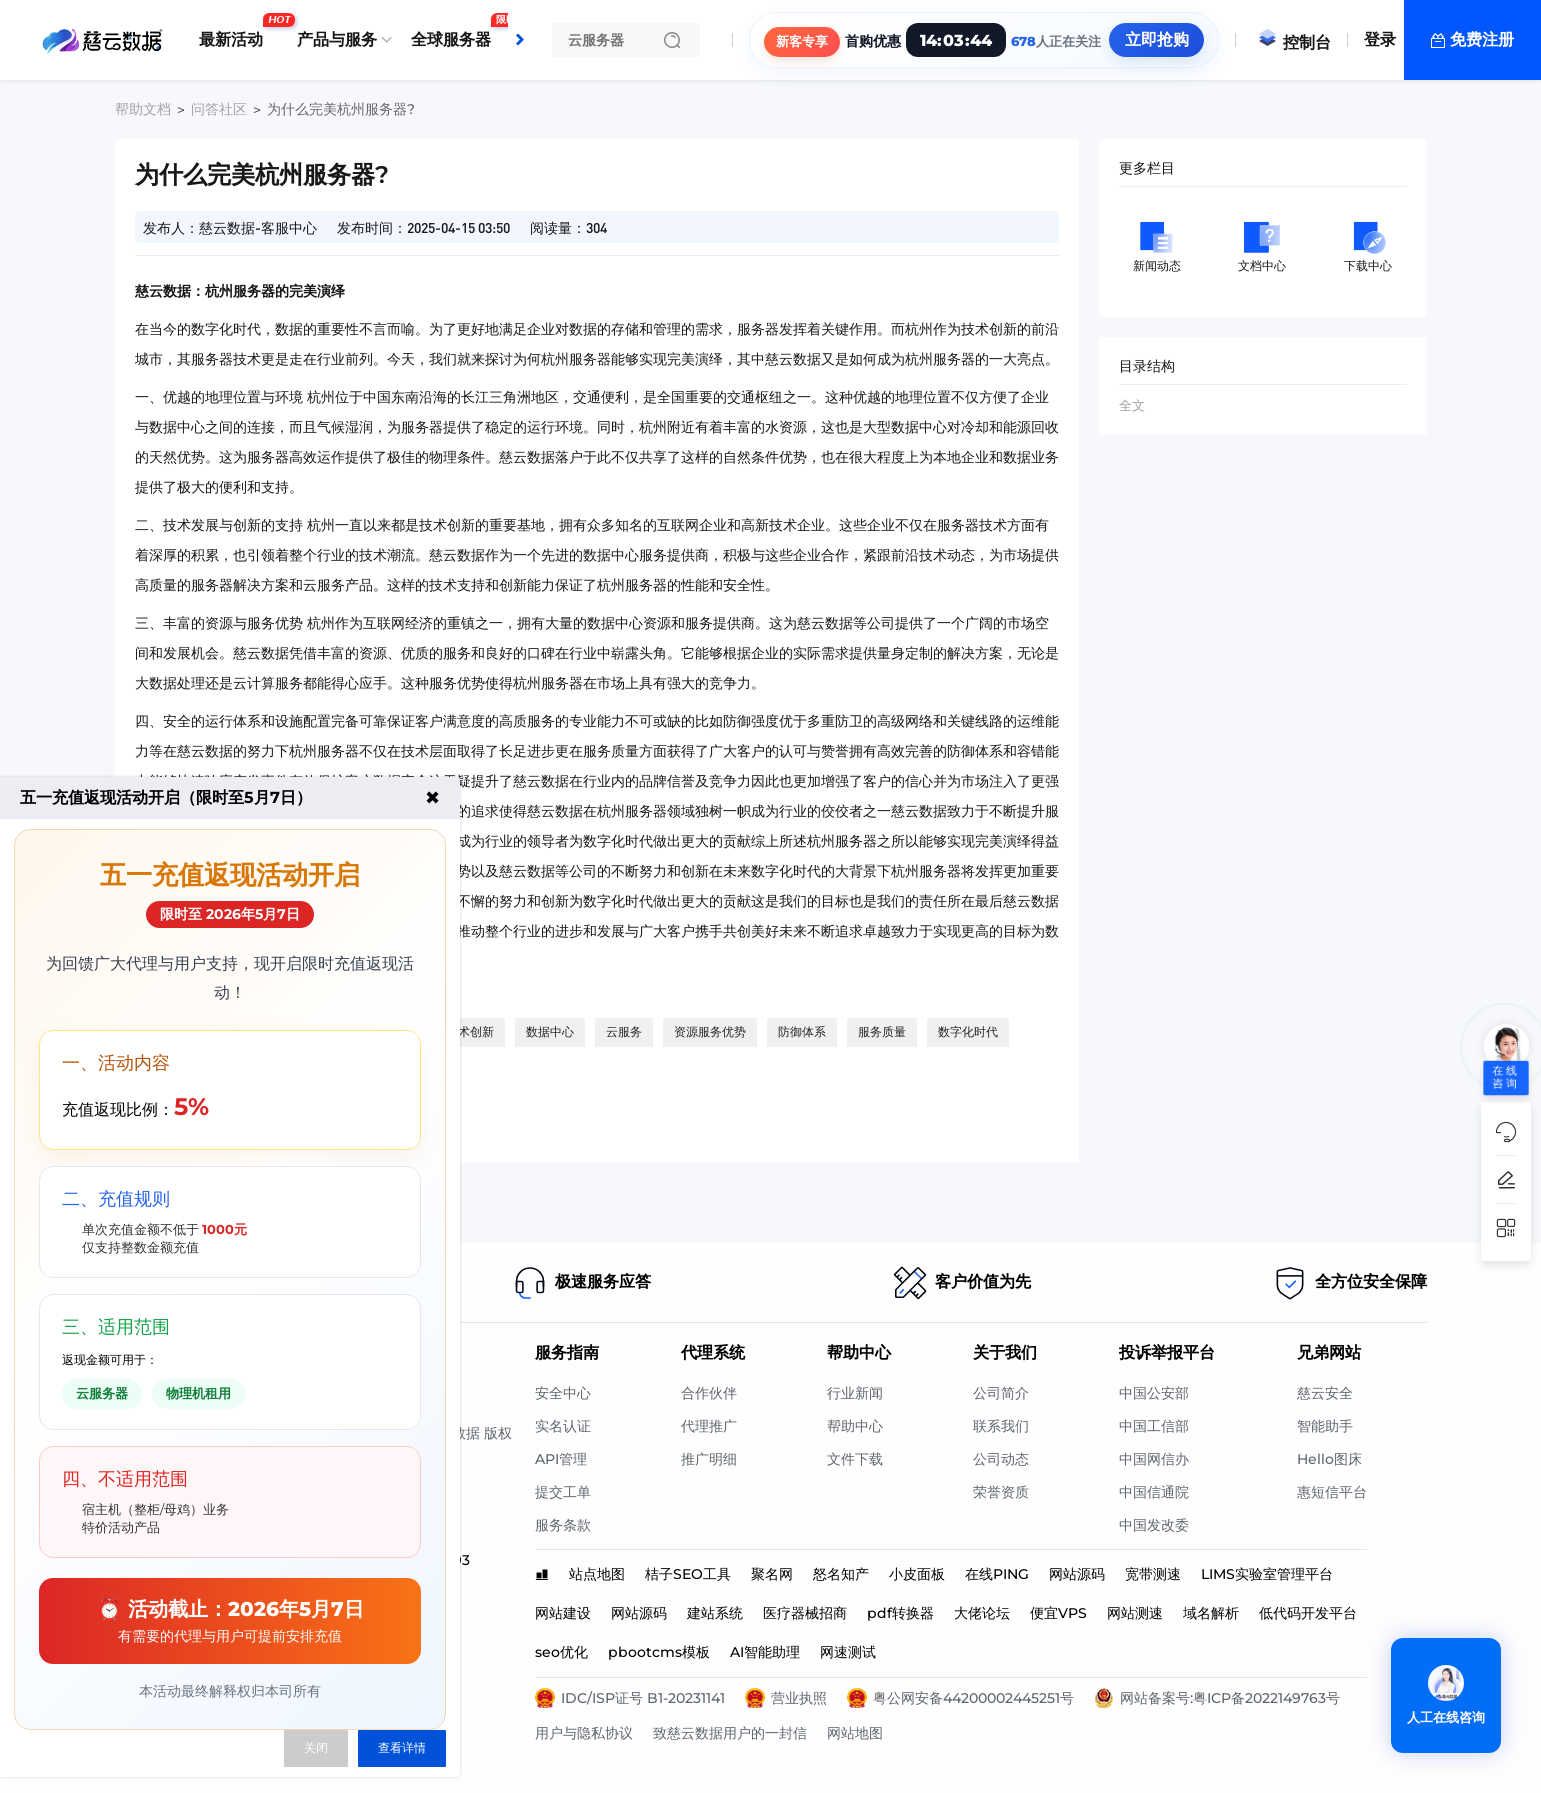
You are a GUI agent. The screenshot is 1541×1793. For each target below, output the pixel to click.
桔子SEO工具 (688, 1574)
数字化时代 (968, 1031)
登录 (1380, 39)
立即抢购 (1156, 39)
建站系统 (715, 1613)
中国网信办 (1154, 1459)
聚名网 (772, 1574)
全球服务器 (456, 32)
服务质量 (882, 1031)
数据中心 (550, 1031)
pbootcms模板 (659, 1652)
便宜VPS (1058, 1613)
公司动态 (1001, 1459)
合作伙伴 (709, 1393)
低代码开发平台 (1308, 1613)
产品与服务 (337, 39)
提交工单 (563, 1492)
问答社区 (219, 109)
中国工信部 (1154, 1426)
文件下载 (855, 1459)
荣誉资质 (1001, 1492)
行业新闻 (855, 1393)
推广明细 (709, 1459)
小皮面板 (917, 1574)
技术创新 (470, 1031)
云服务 (624, 1031)
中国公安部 (1154, 1393)
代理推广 (709, 1426)
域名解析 (1211, 1613)
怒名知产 (841, 1574)
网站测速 (1135, 1613)
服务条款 (563, 1525)
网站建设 (563, 1613)
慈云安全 (1325, 1393)
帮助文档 (143, 109)
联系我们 (1001, 1426)
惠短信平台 (1332, 1492)
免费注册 (1482, 39)
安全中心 (563, 1393)
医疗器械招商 (805, 1613)
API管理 (561, 1459)
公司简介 (1001, 1393)
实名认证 (563, 1426)
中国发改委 (1154, 1525)
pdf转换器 (900, 1613)
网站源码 (1077, 1574)
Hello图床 (1329, 1459)
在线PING (997, 1574)
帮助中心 (855, 1426)
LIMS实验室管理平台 (1267, 1574)
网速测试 (848, 1652)
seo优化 (561, 1652)
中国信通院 (1154, 1492)
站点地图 (597, 1574)
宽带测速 (1153, 1574)
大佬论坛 (982, 1613)
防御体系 (802, 1031)
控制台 (1294, 42)
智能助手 (1325, 1426)
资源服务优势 (710, 1031)
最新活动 (236, 32)
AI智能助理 (765, 1652)
